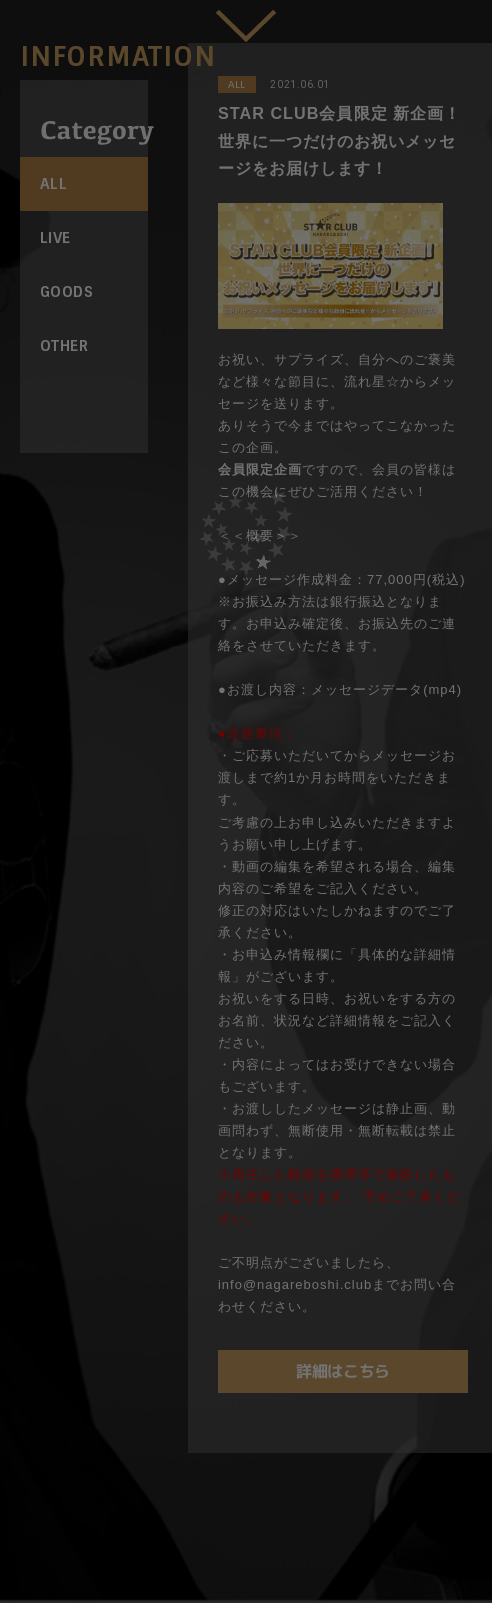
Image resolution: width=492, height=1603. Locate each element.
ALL (53, 184)
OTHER (64, 346)
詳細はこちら (343, 1371)
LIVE (55, 238)
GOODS (66, 292)
